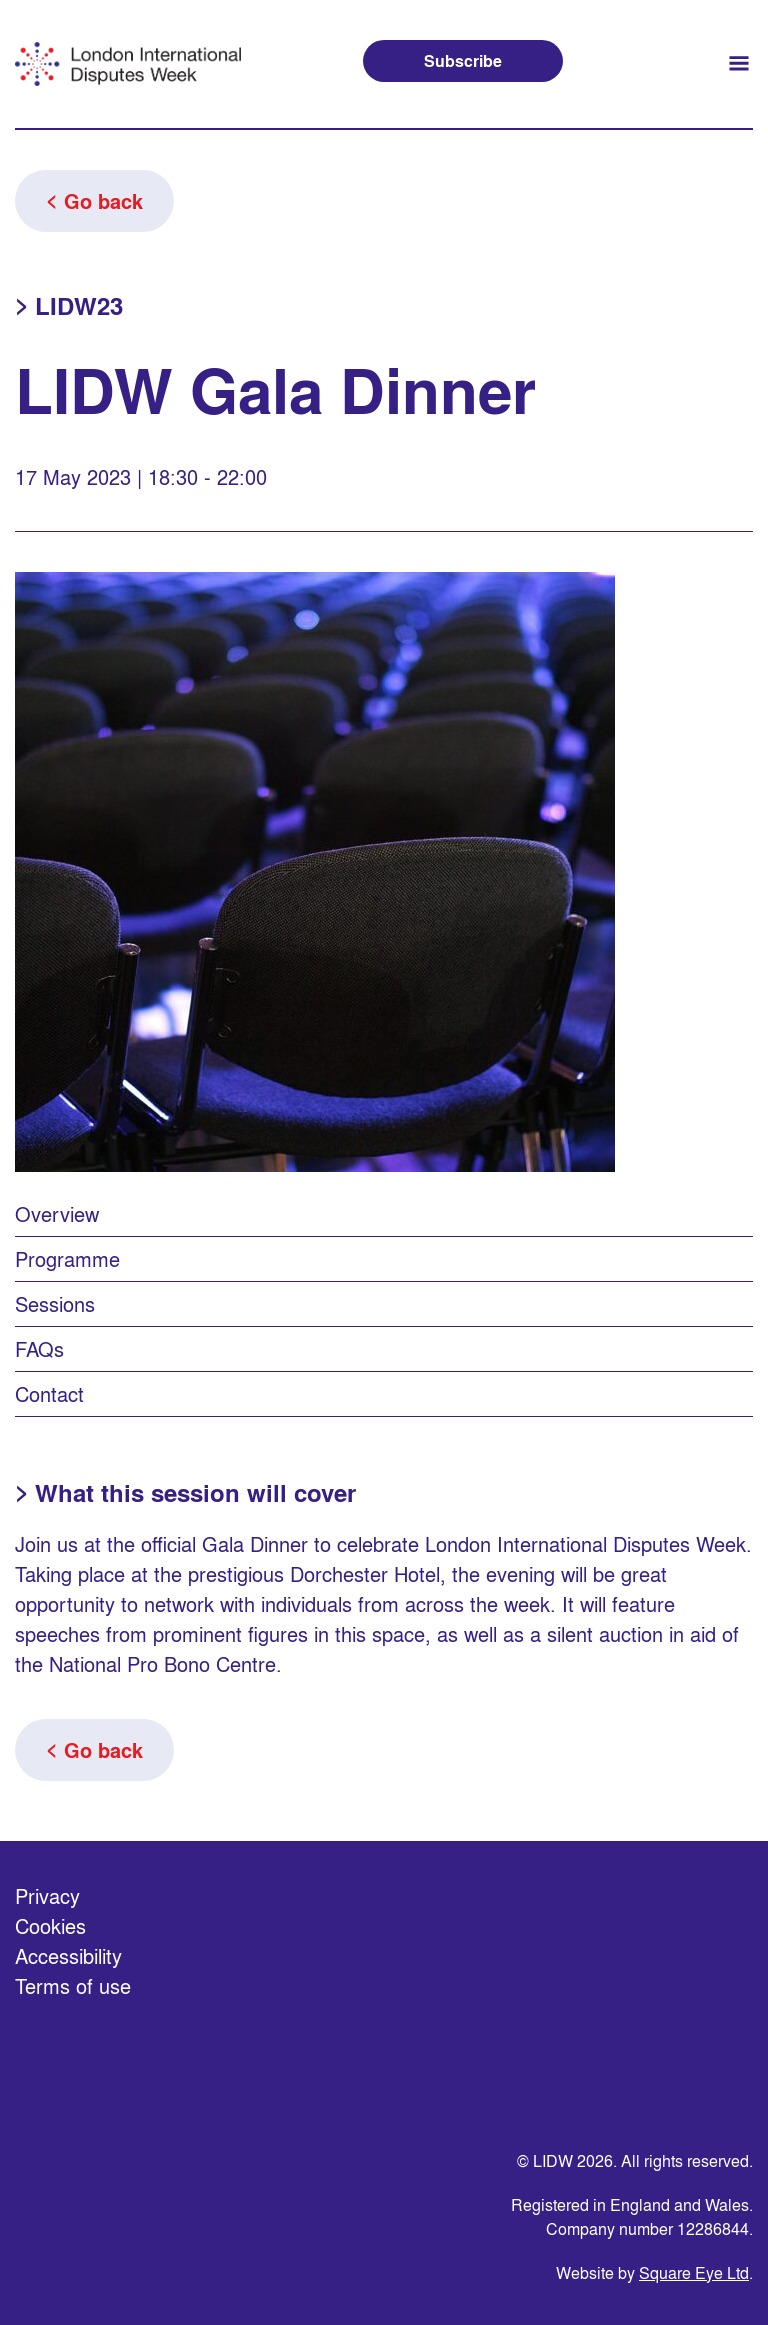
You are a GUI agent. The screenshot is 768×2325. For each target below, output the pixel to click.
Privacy (47, 1895)
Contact (49, 1393)
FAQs (39, 1348)
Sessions (55, 1303)
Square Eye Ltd (694, 2272)
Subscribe (463, 60)
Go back (103, 201)
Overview (57, 1213)
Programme (67, 1258)
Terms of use (73, 1985)
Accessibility (68, 1955)
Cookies (50, 1925)
